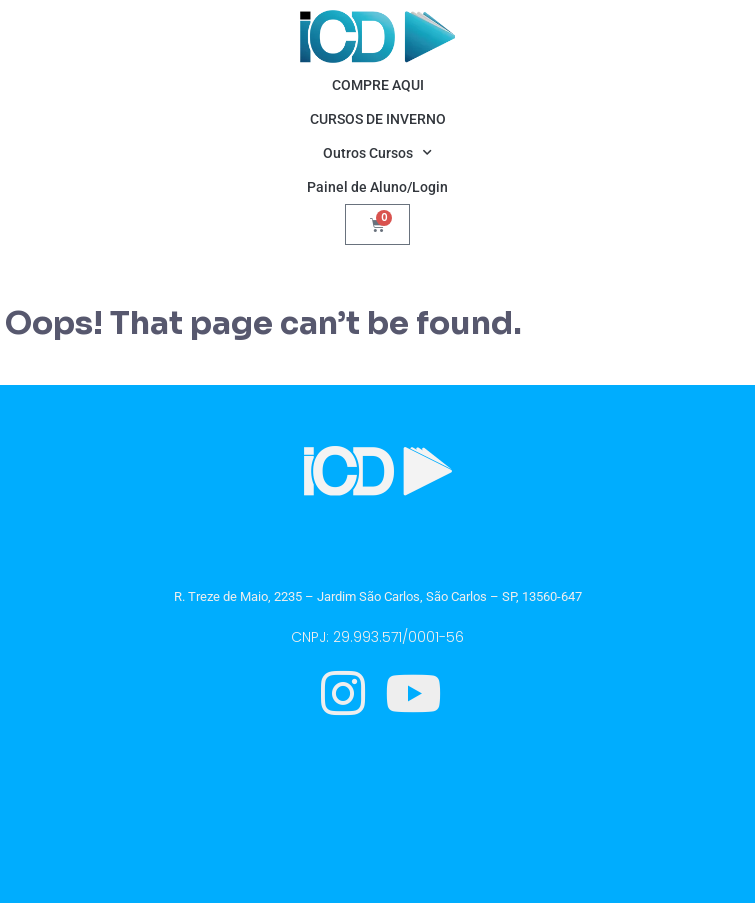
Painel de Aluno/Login (377, 187)
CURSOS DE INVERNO (378, 119)
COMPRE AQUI (378, 85)
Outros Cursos (377, 153)
